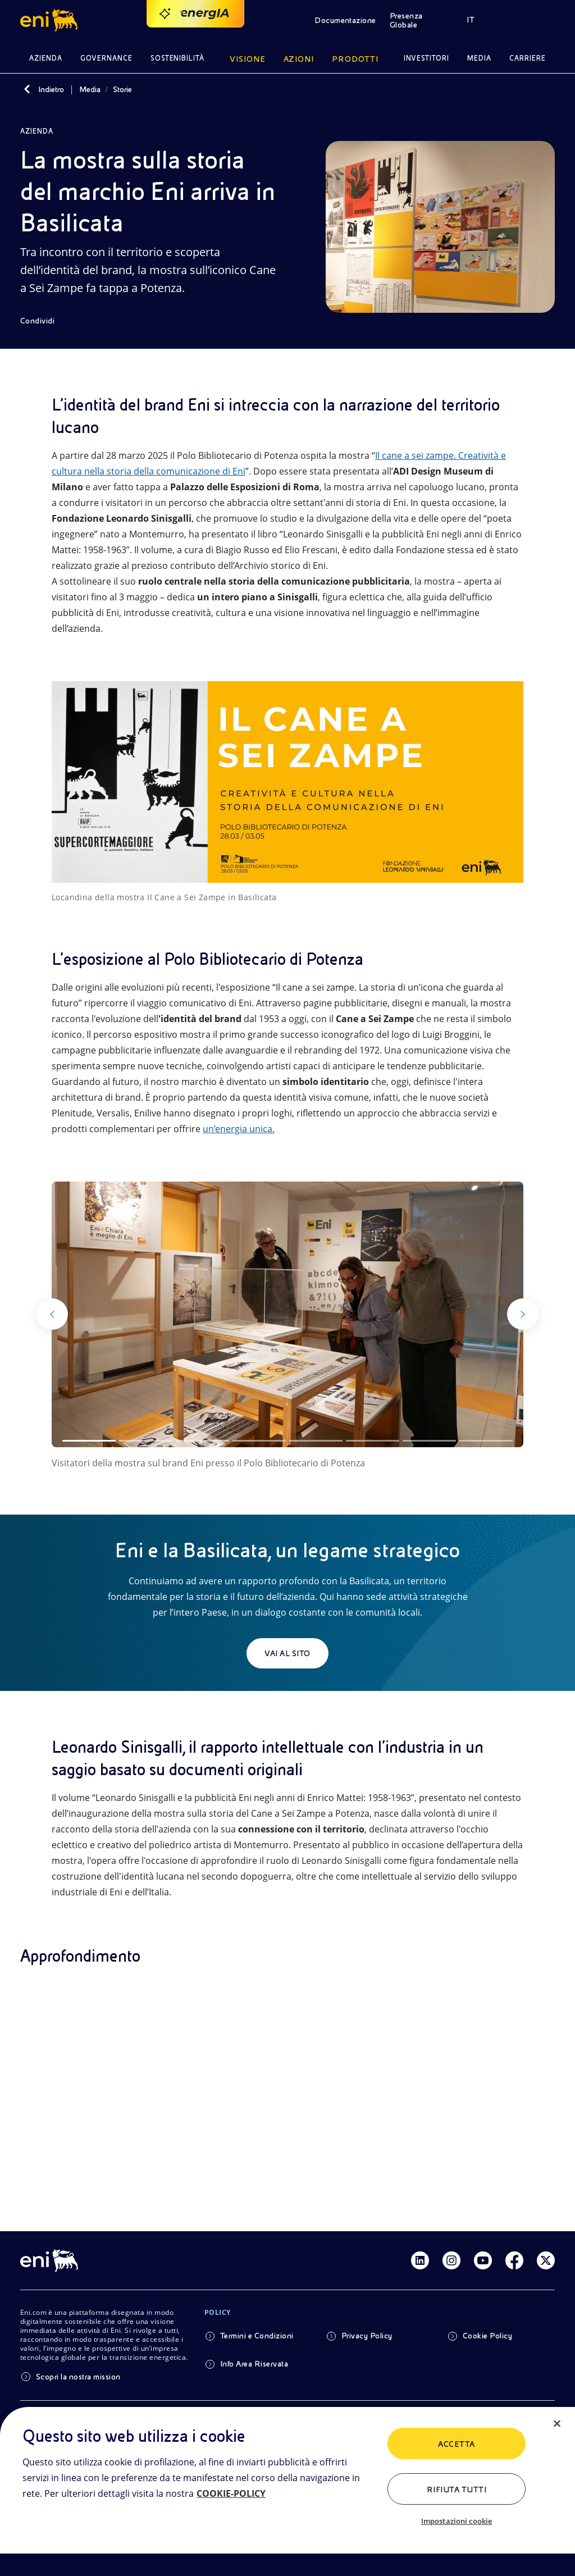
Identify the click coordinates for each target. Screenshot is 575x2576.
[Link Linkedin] (420, 2260)
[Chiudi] (557, 2423)
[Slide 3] (202, 1440)
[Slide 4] (259, 1440)
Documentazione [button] (345, 20)
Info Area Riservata (254, 2363)
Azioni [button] (299, 58)
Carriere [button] (527, 58)
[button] (50, 20)
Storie (122, 89)
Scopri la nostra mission (78, 2376)
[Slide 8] (486, 1440)
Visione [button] (248, 58)
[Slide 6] (372, 1440)
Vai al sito (287, 1653)
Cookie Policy (487, 2335)
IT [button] (470, 19)
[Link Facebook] (514, 2260)
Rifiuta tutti (456, 2489)
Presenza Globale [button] (406, 20)
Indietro (51, 89)
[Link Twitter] (546, 2260)
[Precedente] (71, 1314)
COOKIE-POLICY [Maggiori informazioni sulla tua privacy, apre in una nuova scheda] (231, 2493)
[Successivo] (503, 1314)
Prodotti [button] (355, 58)
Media (90, 89)
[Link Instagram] (451, 2260)
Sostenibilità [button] (177, 58)
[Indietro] (27, 89)
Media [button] (479, 58)
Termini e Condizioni (257, 2335)
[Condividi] (45, 320)
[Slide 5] (316, 1440)
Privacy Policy (367, 2335)
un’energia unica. (239, 1129)
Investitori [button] (427, 58)
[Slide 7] (429, 1440)
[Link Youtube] (483, 2260)
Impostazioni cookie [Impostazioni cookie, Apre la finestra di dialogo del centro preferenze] (456, 2521)
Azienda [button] (45, 58)
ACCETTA (456, 2444)
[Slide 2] (145, 1440)
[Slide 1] (89, 1440)
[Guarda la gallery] (287, 1314)
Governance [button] (106, 58)
